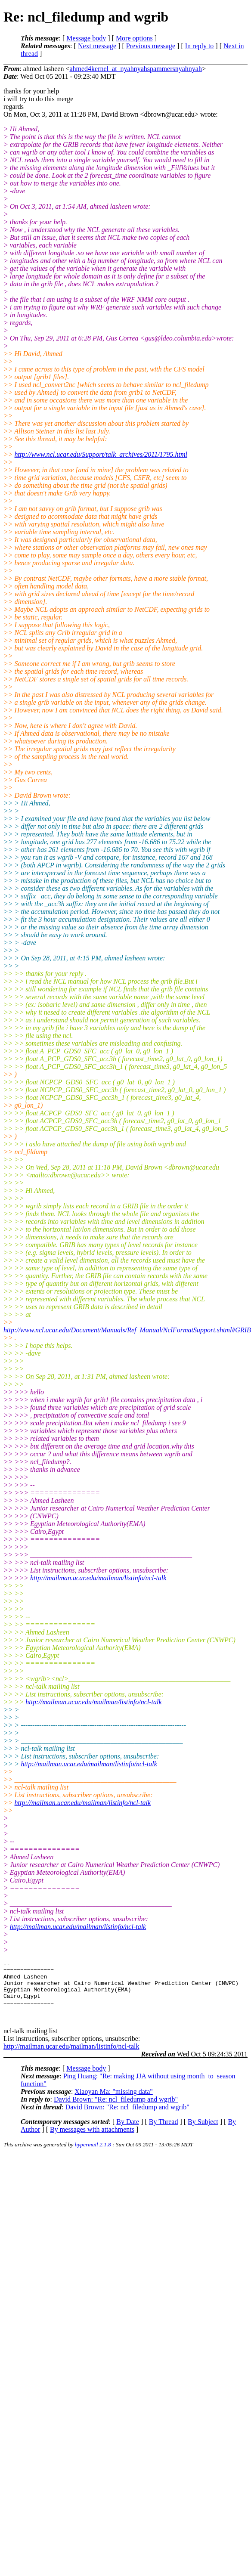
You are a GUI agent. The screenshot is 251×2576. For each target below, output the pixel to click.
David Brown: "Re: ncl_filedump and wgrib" (116, 2109)
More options (134, 38)
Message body (86, 38)
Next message (97, 46)
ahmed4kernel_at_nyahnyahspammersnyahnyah (135, 68)
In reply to (199, 46)
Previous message (150, 46)
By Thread (163, 2132)
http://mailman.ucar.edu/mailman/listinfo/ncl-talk (98, 1578)
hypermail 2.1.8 (93, 2155)
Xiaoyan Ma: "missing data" (113, 2101)
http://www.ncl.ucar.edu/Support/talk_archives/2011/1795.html (101, 454)
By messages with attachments (92, 2139)
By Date (127, 2132)
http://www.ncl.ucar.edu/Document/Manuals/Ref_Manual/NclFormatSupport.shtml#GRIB (127, 1330)
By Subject (203, 2132)
